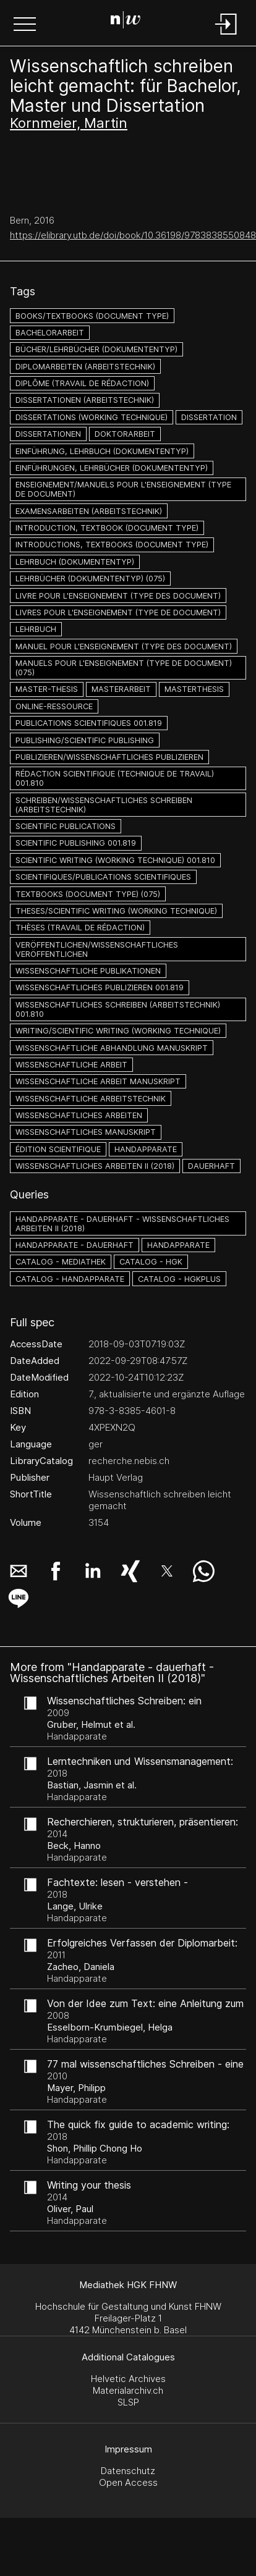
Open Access (128, 2482)
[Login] (226, 35)
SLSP (128, 2402)
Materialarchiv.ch (128, 2390)
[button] (25, 25)
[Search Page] (125, 21)
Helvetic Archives (128, 2378)
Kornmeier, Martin (68, 123)
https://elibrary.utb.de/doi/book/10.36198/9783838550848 (133, 235)
